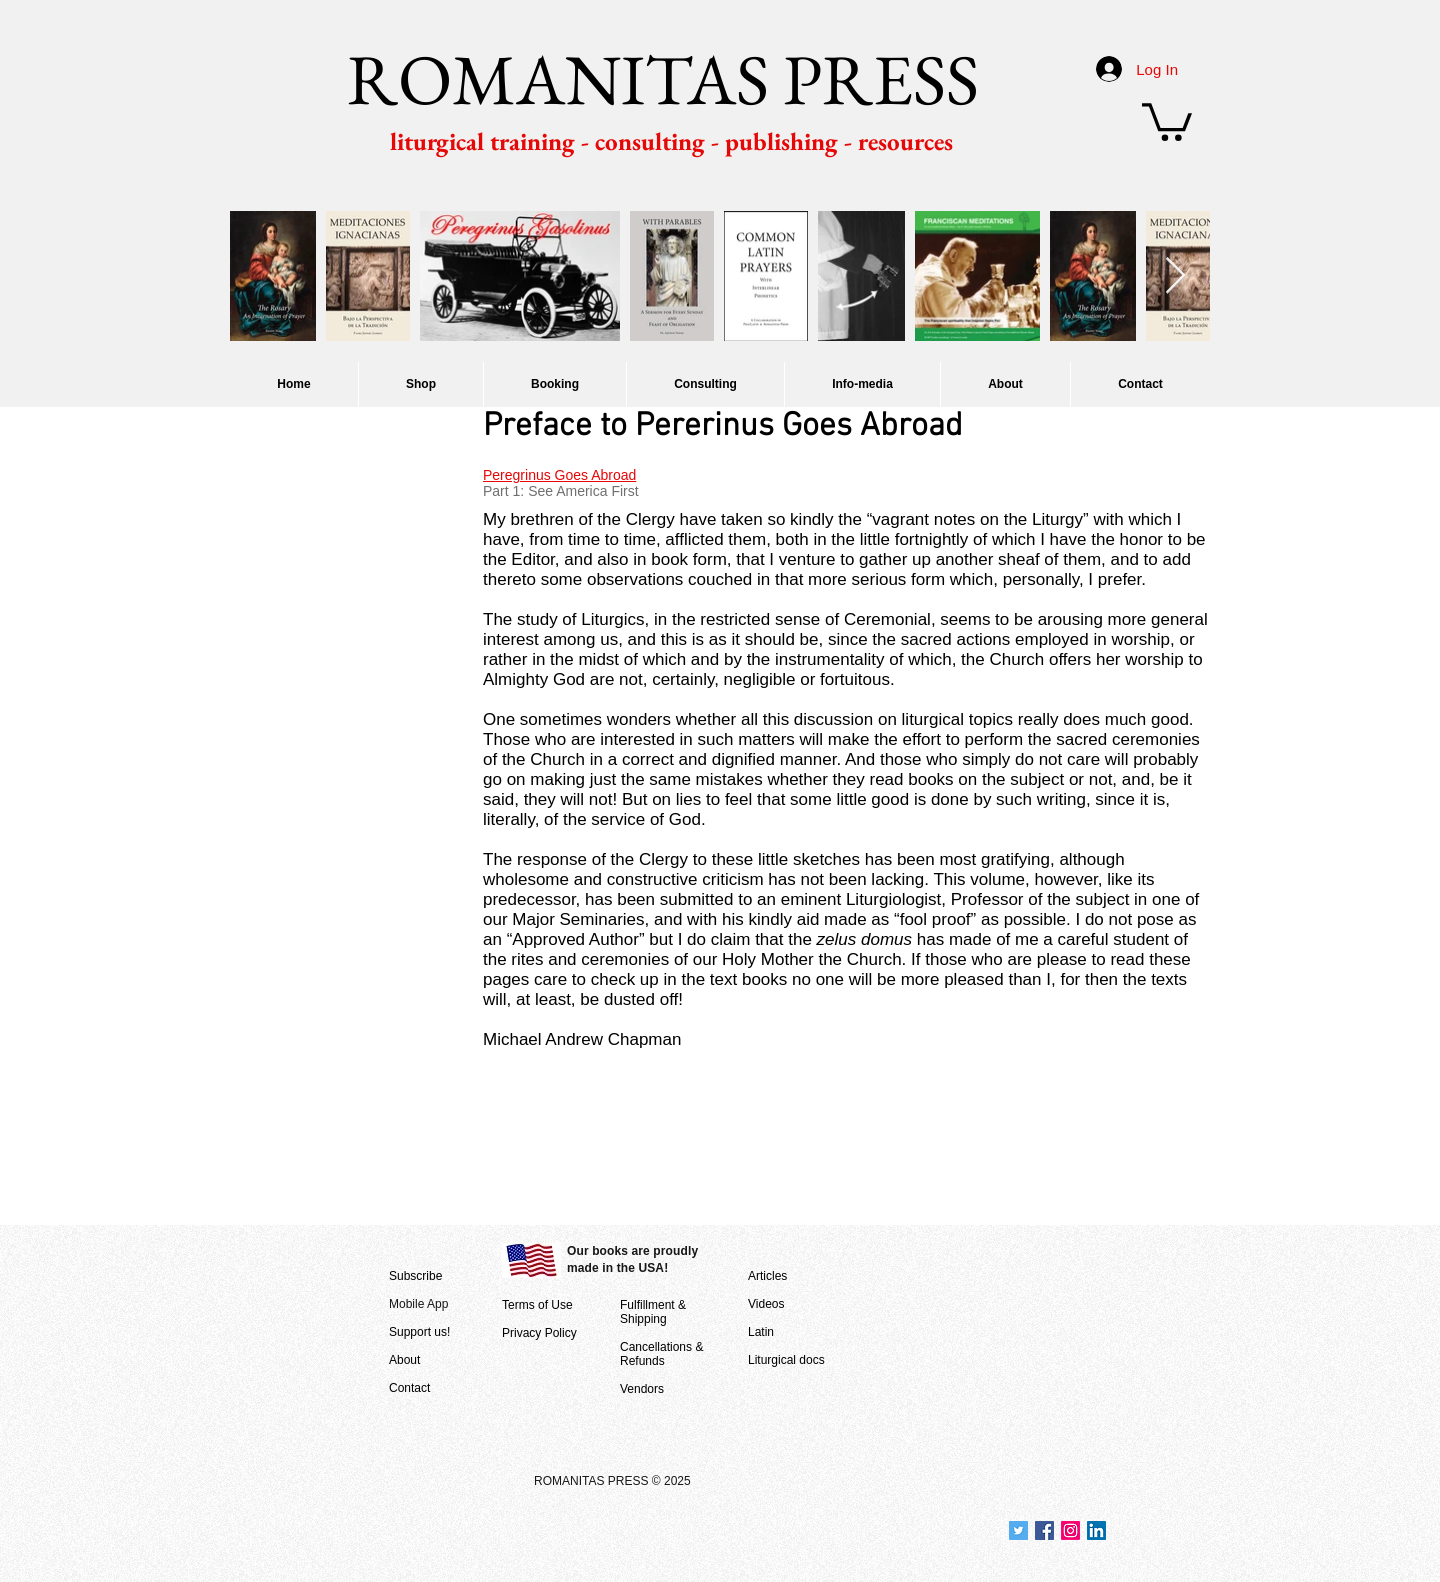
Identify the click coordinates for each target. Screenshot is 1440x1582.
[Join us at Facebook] (1044, 1530)
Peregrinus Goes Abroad (559, 475)
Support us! (419, 1332)
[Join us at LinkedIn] (1096, 1530)
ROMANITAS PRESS (663, 79)
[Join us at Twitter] (1018, 1530)
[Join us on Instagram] (1070, 1530)
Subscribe (415, 1276)
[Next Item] (1175, 276)
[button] (1167, 120)
